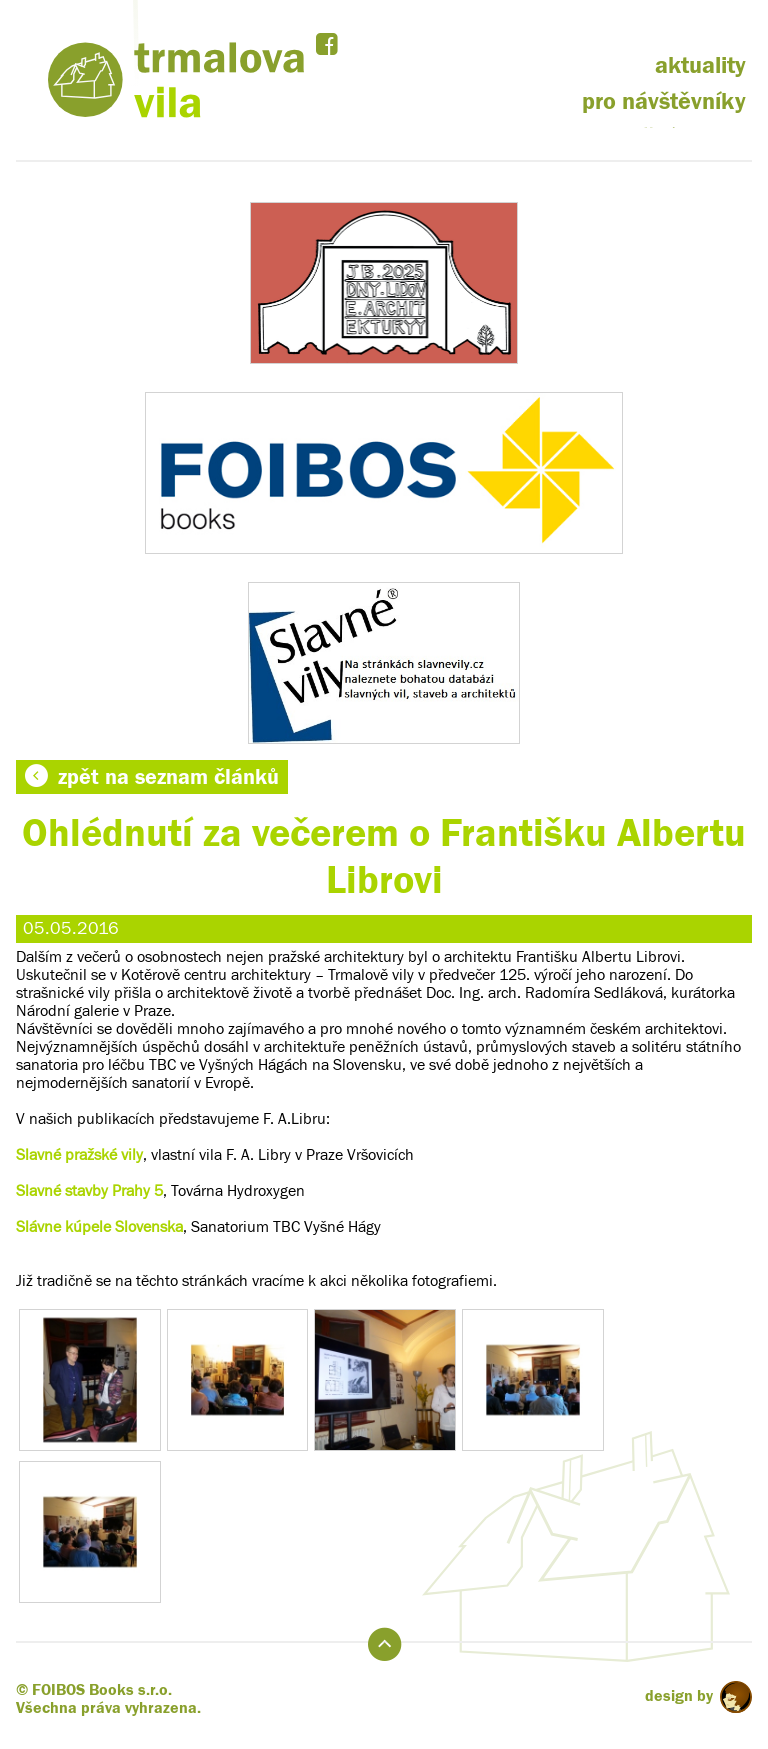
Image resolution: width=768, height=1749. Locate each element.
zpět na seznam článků (152, 777)
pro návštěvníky (664, 101)
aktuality (700, 65)
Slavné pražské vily (79, 1155)
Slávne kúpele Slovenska (99, 1227)
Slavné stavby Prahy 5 (89, 1191)
